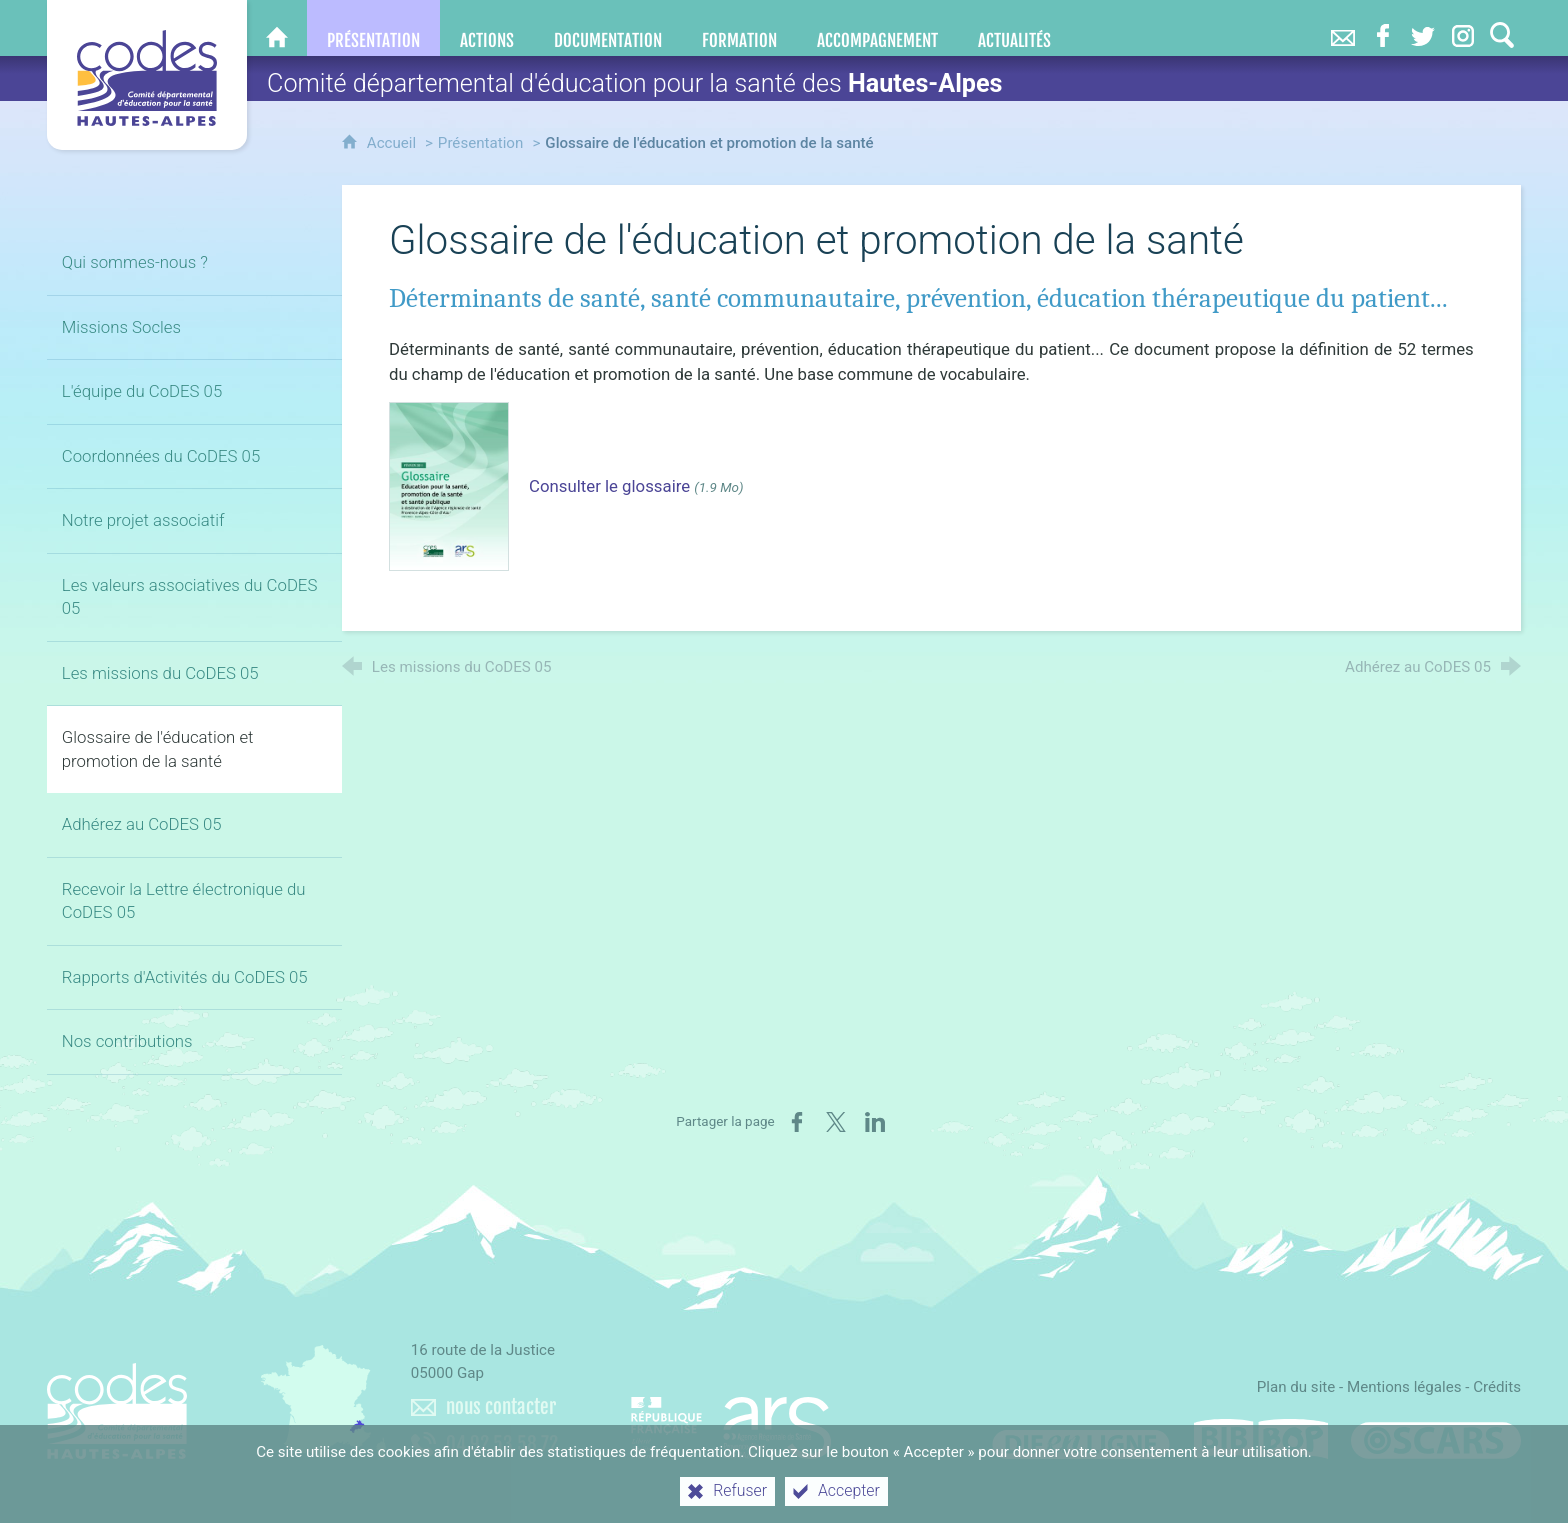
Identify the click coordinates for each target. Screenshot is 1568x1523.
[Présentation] (373, 28)
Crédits (1497, 1387)
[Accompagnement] (877, 28)
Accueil (393, 143)
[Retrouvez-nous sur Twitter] (1423, 28)
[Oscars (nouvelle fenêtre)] (1436, 1439)
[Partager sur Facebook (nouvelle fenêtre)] (797, 1122)
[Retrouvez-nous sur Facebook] (1383, 28)
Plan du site (1296, 1387)
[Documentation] (608, 28)
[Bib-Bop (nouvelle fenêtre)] (1261, 1439)
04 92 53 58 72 (502, 1444)
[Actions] (487, 28)
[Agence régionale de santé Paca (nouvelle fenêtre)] (731, 1419)
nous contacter (501, 1407)
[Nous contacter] (1343, 28)
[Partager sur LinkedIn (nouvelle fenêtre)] (875, 1122)
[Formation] (739, 28)
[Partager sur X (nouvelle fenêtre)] (836, 1122)
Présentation (480, 143)
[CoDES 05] (277, 28)
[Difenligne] (1081, 1439)
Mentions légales (1404, 1387)
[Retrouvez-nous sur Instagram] (1463, 28)
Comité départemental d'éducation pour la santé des (635, 83)
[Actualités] (1014, 28)
